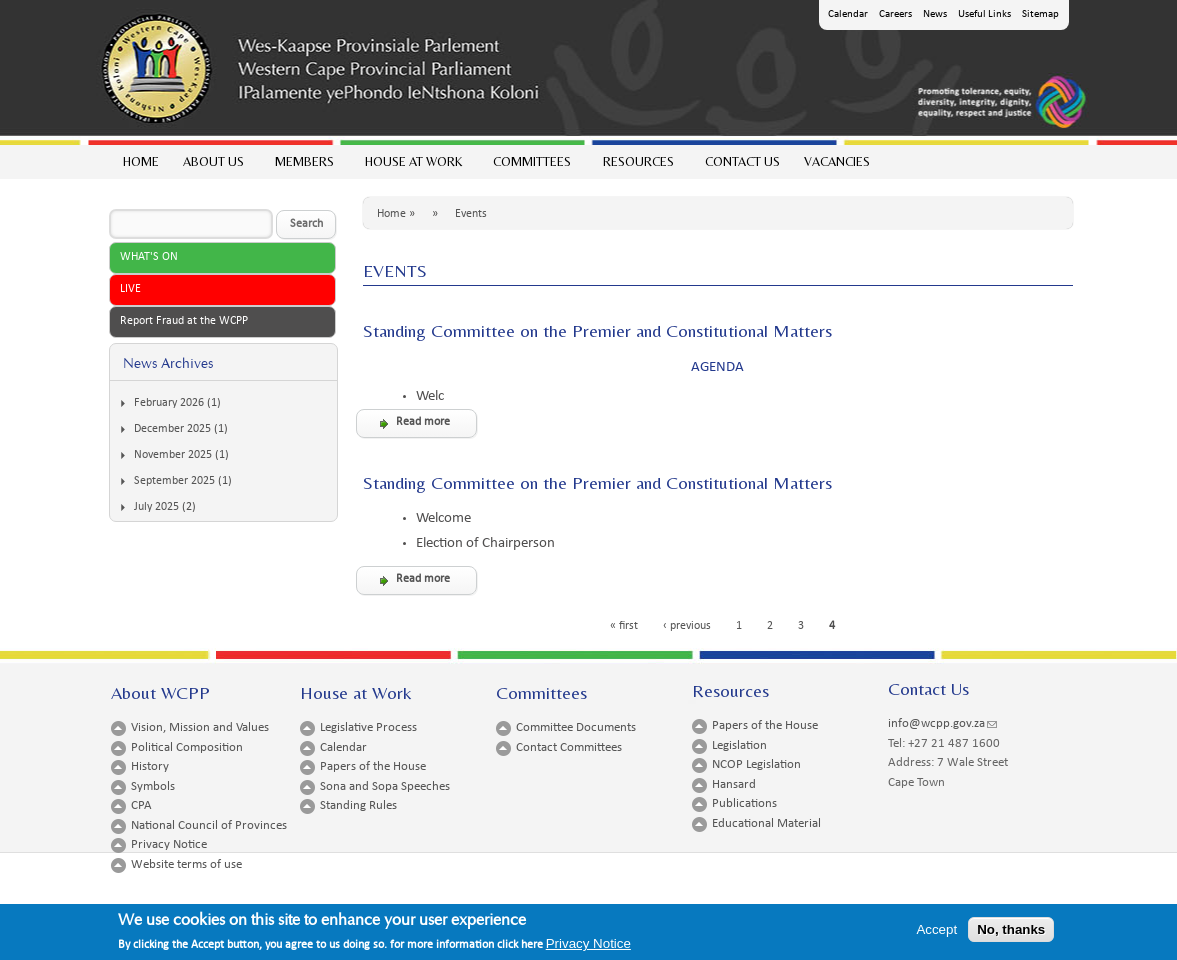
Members (303, 166)
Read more (423, 422)
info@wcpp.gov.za (942, 723)
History (150, 766)
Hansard (734, 784)
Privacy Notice (169, 844)
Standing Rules (358, 805)
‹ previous (687, 626)
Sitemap (1040, 14)
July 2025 (156, 507)
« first (624, 626)
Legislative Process (368, 727)
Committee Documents (576, 727)
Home (141, 161)
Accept (936, 932)
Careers (895, 14)
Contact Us (742, 161)
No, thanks (1011, 932)
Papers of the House (373, 766)
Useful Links (984, 14)
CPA (141, 805)
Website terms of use (186, 864)
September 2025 (174, 481)
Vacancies (837, 161)
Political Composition (187, 747)
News (935, 14)
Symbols (153, 786)
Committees (531, 166)
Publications (744, 803)
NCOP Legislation (756, 764)
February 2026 (169, 403)
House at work (412, 166)
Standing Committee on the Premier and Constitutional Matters (597, 330)
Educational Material (766, 823)
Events (471, 214)
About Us (212, 166)
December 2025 (172, 429)
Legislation (739, 745)
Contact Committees (569, 747)
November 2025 (173, 455)
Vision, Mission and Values (200, 727)
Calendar (848, 14)
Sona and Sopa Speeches (385, 786)
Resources (637, 166)
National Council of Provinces (209, 825)
